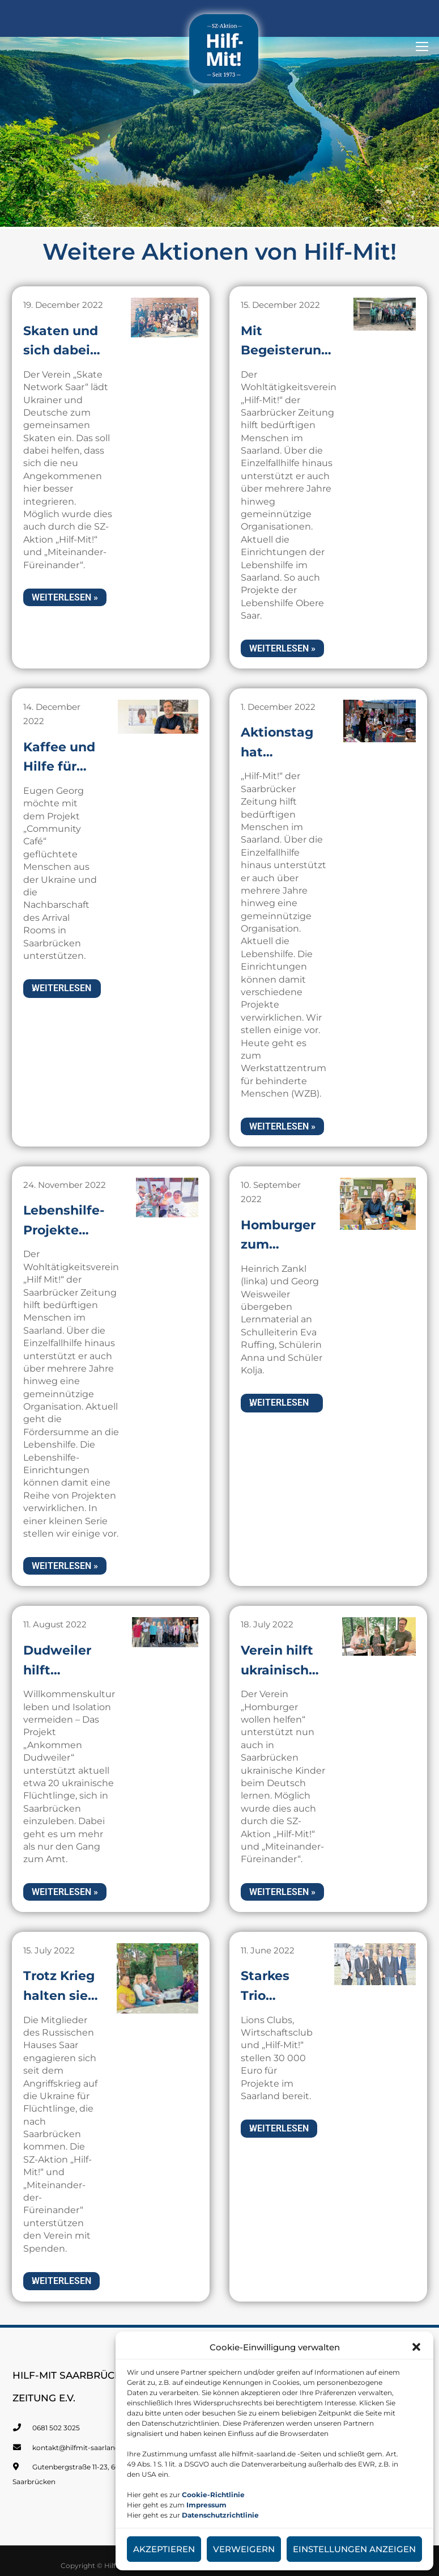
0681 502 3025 (56, 2424)
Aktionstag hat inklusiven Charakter (280, 750)
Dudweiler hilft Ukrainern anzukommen (72, 1676)
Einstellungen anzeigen (354, 2549)
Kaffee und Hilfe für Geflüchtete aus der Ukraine (64, 750)
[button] (416, 2347)
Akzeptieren (164, 2549)
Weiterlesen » (65, 588)
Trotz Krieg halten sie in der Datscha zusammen (62, 1993)
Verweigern (244, 2549)
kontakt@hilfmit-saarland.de (81, 2443)
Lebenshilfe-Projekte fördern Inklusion (67, 1232)
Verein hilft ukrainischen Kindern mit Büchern (287, 1676)
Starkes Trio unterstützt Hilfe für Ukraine (280, 1993)
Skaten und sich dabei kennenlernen (73, 344)
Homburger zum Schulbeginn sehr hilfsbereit (286, 1232)
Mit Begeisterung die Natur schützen (289, 344)
